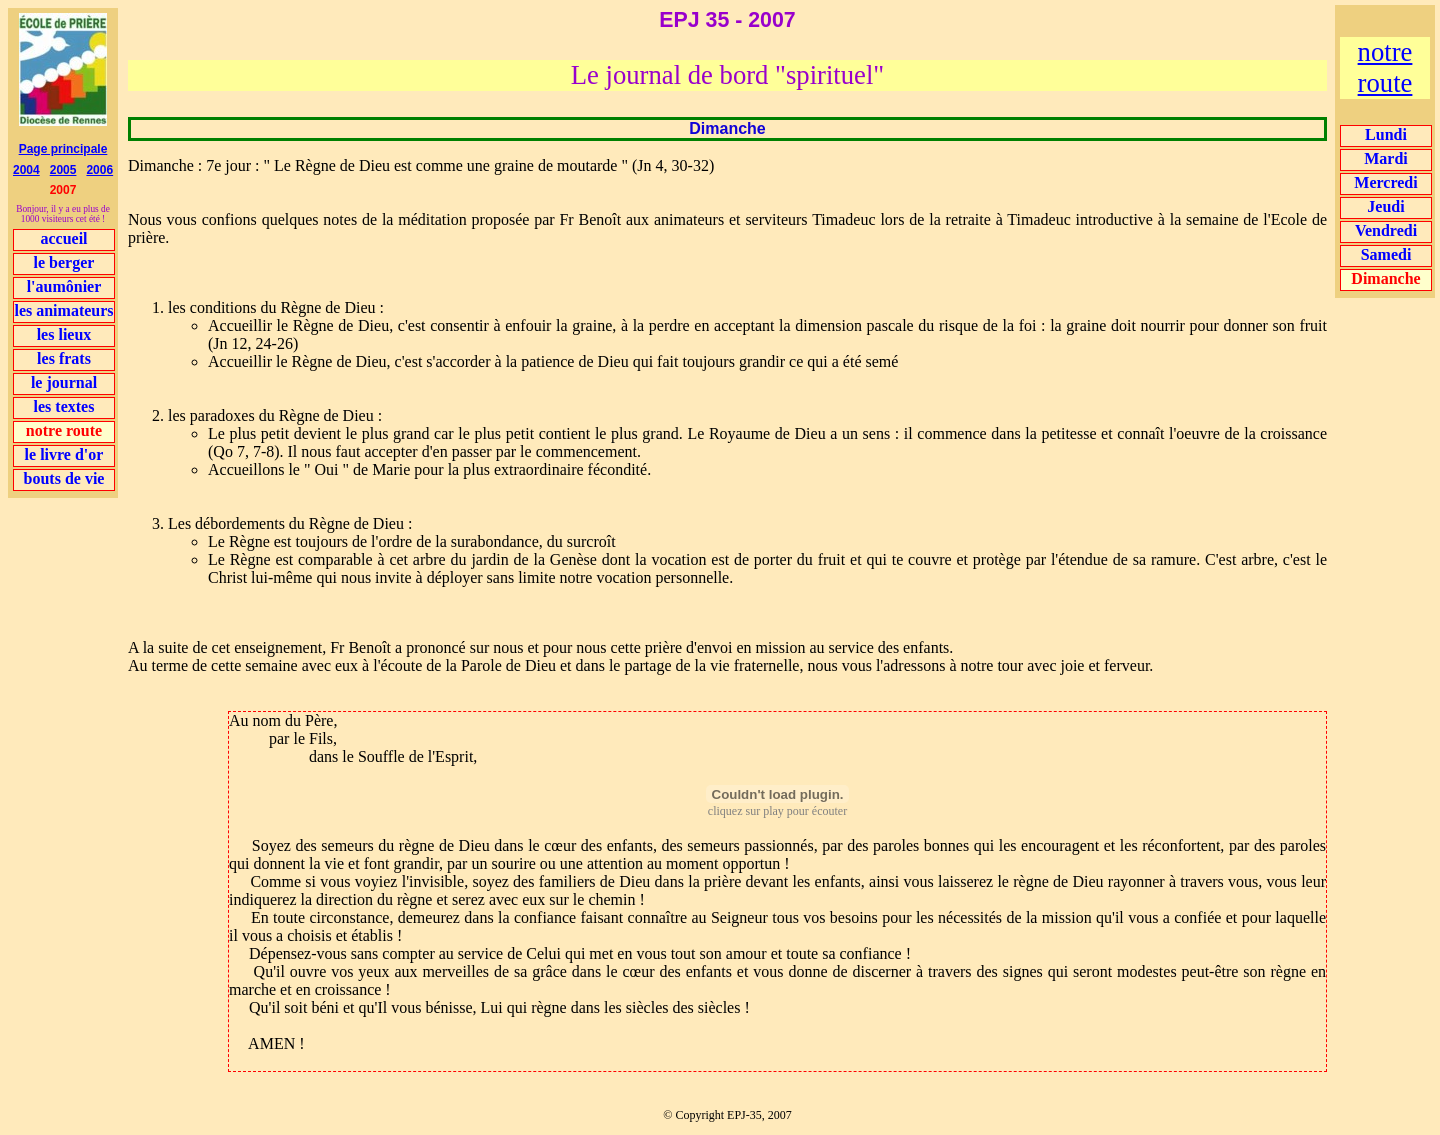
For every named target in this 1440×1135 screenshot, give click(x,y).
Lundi (1386, 134)
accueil (63, 238)
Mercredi (1385, 182)
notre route (1385, 67)
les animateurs (63, 310)
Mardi (1386, 158)
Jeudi (1385, 206)
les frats (64, 358)
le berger (64, 262)
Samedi (1386, 254)
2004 (26, 170)
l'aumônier (64, 286)
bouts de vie (64, 478)
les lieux (64, 334)
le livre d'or (64, 454)
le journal (64, 382)
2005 (63, 170)
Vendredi (1386, 230)
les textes (64, 406)
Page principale (63, 149)
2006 (99, 170)
